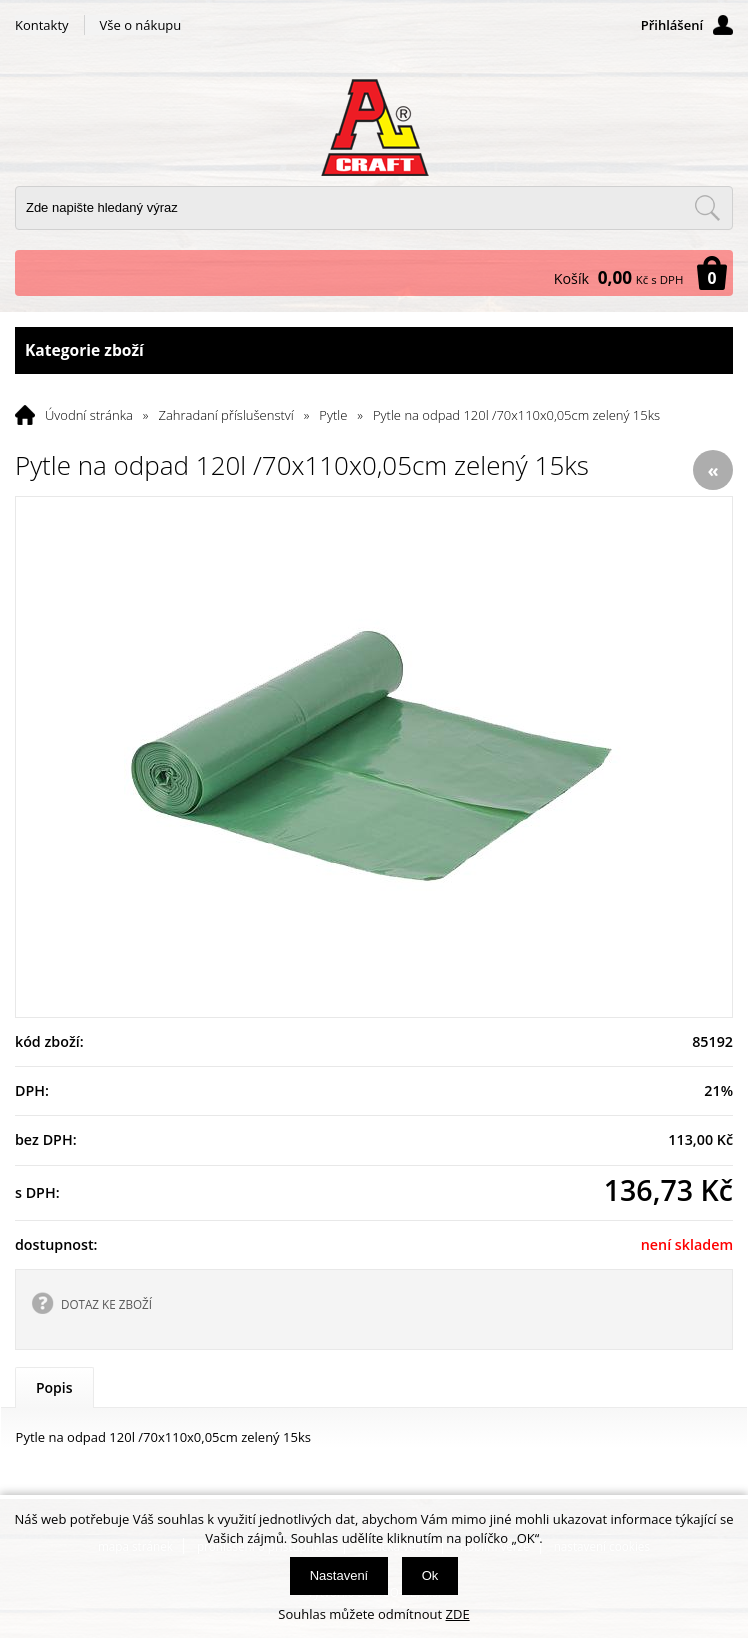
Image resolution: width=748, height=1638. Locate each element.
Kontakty (42, 25)
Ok (430, 1575)
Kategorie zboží (374, 350)
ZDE (458, 1614)
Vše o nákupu (141, 25)
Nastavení (339, 1575)
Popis (54, 1387)
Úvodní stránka (89, 415)
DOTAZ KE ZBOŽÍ (106, 1304)
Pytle (333, 415)
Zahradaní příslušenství (226, 415)
